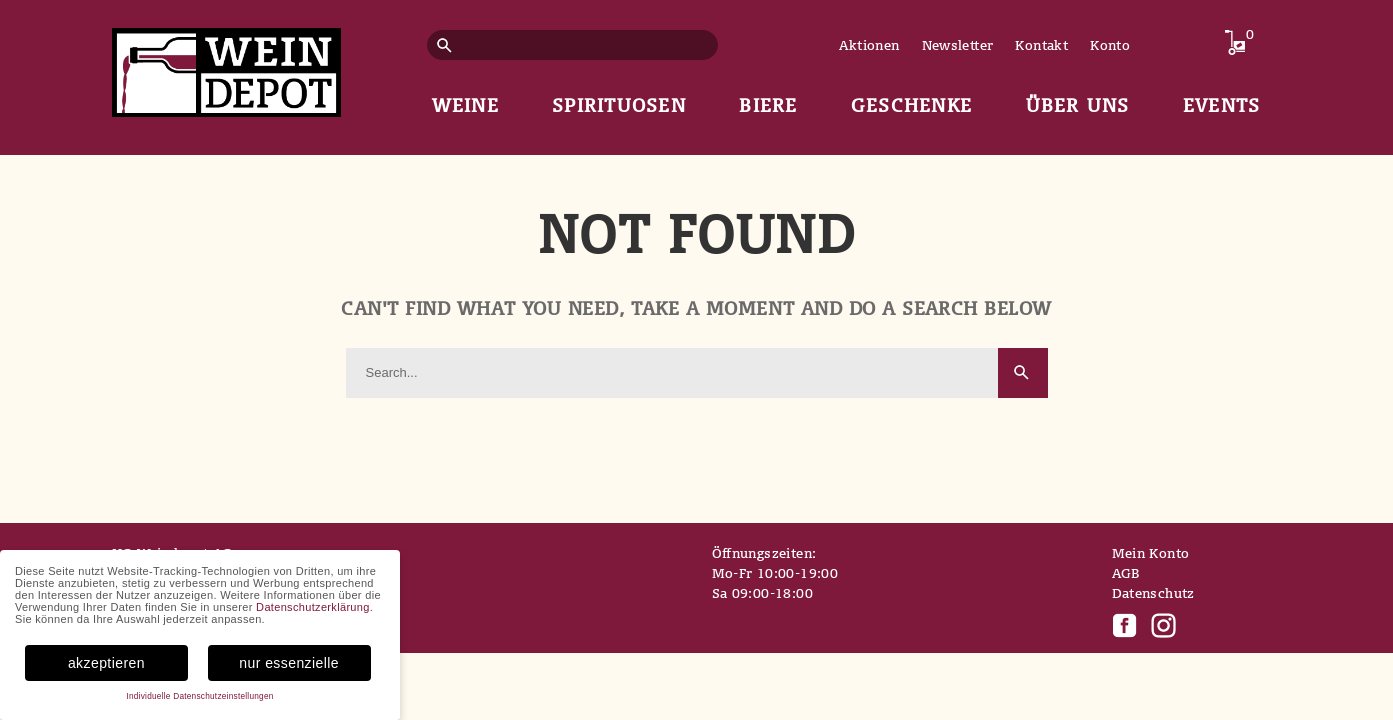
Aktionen (869, 45)
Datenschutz (1153, 593)
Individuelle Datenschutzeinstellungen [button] (199, 696)
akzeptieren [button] (106, 663)
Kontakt (1041, 45)
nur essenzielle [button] (289, 663)
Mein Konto (1151, 553)
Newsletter (958, 45)
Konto (1110, 45)
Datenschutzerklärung (313, 607)
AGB (1126, 573)
